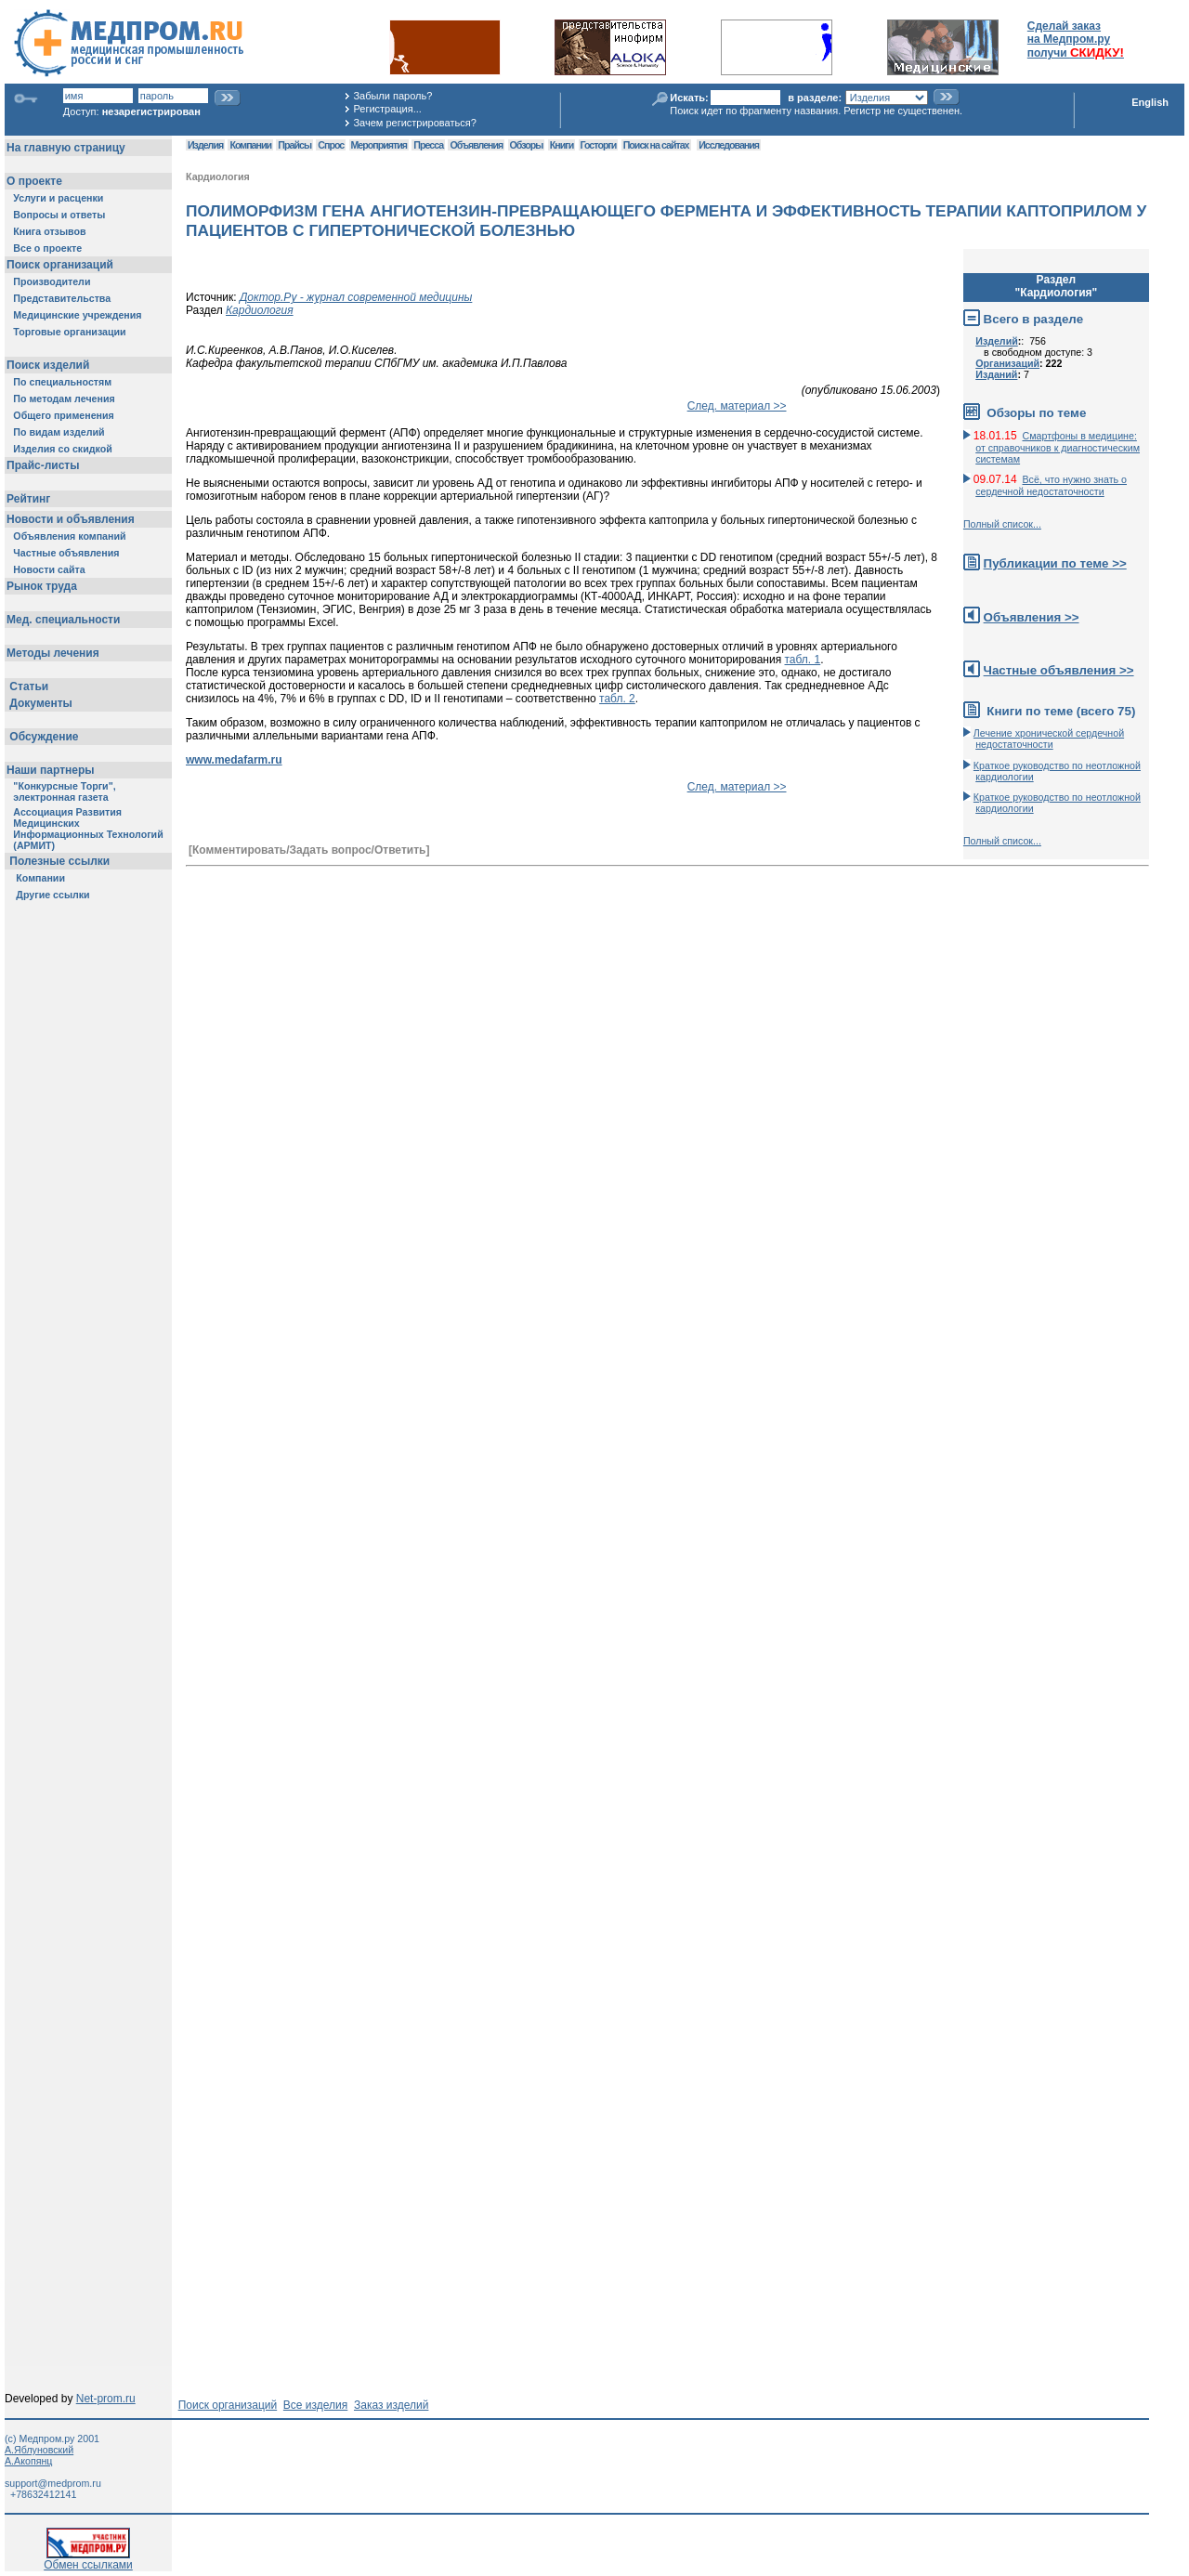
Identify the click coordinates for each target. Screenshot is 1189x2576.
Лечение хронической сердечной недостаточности (1048, 738)
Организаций (1007, 363)
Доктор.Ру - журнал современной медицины (356, 297)
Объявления (476, 144)
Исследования (729, 144)
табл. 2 (617, 698)
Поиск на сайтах (656, 144)
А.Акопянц (28, 2460)
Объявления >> (1031, 617)
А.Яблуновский (39, 2449)
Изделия (205, 144)
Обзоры (526, 144)
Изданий (996, 374)
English (1150, 102)
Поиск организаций (228, 2405)
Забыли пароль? (392, 95)
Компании (250, 144)
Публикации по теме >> (1055, 563)
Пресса (428, 144)
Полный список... (1002, 524)
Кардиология (218, 176)
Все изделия (315, 2405)
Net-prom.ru (106, 2398)
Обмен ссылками (88, 2559)
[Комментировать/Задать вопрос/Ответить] (309, 849)
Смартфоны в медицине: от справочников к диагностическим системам (1057, 447)
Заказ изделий (391, 2405)
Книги (561, 144)
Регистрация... (387, 108)
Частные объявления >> (1059, 670)
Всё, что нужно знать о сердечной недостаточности (1051, 485)
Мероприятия (379, 144)
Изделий (996, 341)
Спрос (331, 144)
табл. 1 (803, 659)
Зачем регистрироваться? (414, 122)
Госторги (599, 144)
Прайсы (294, 144)
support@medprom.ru (53, 2483)
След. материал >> (737, 405)
